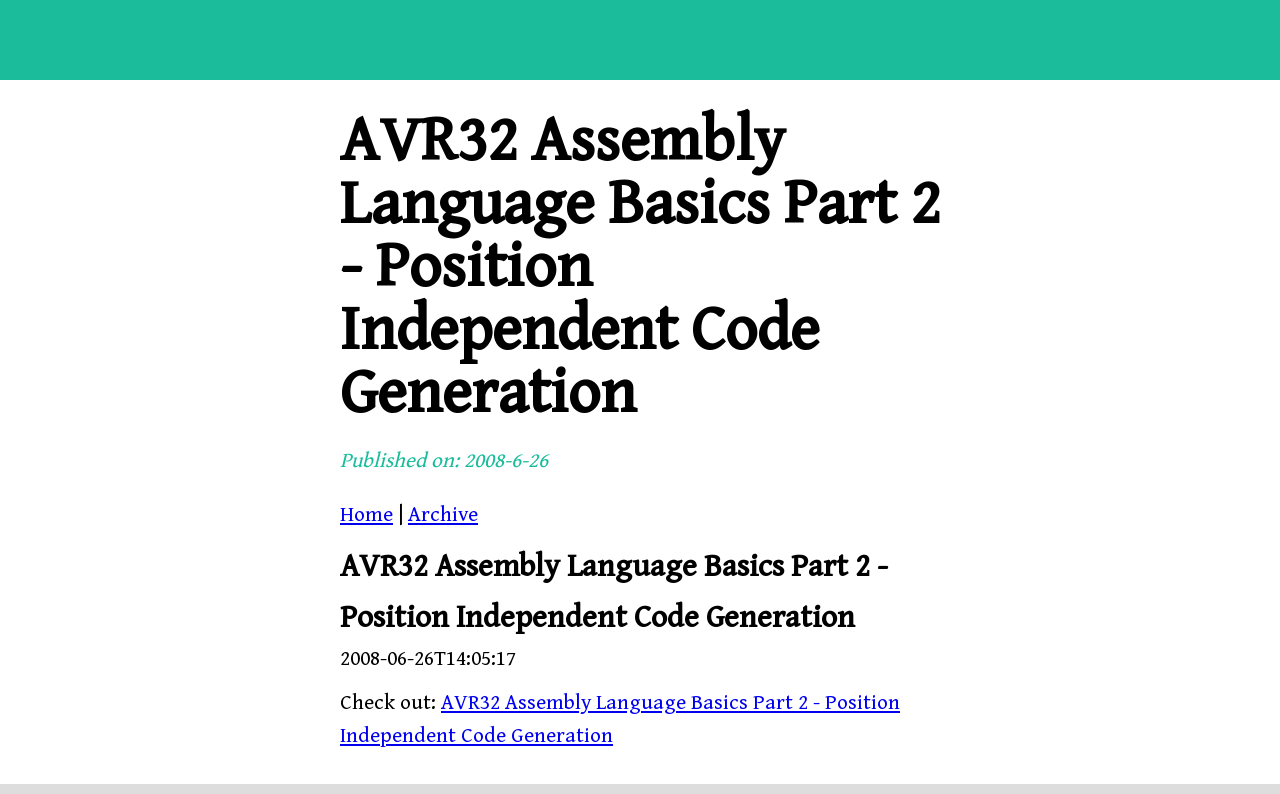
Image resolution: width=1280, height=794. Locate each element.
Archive (443, 515)
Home (366, 515)
